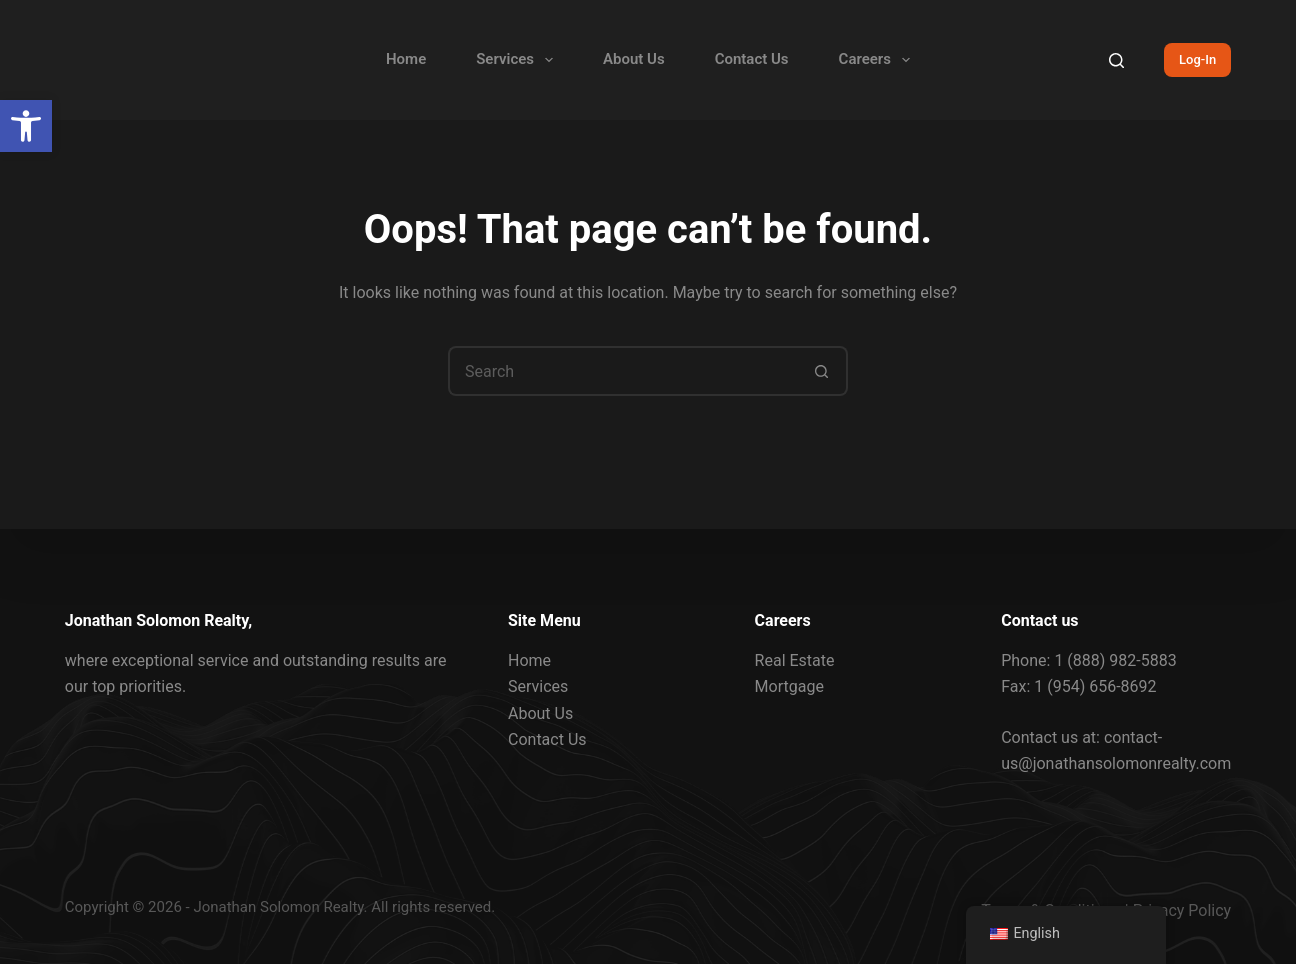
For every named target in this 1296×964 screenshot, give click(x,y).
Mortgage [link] (789, 686)
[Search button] (823, 371)
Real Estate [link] (795, 660)
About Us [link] (634, 59)
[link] (26, 126)
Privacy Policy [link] (1182, 910)
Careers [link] (878, 60)
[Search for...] (623, 371)
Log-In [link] (1197, 59)
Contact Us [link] (752, 59)
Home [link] (406, 59)
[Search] (1116, 60)
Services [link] (518, 60)
